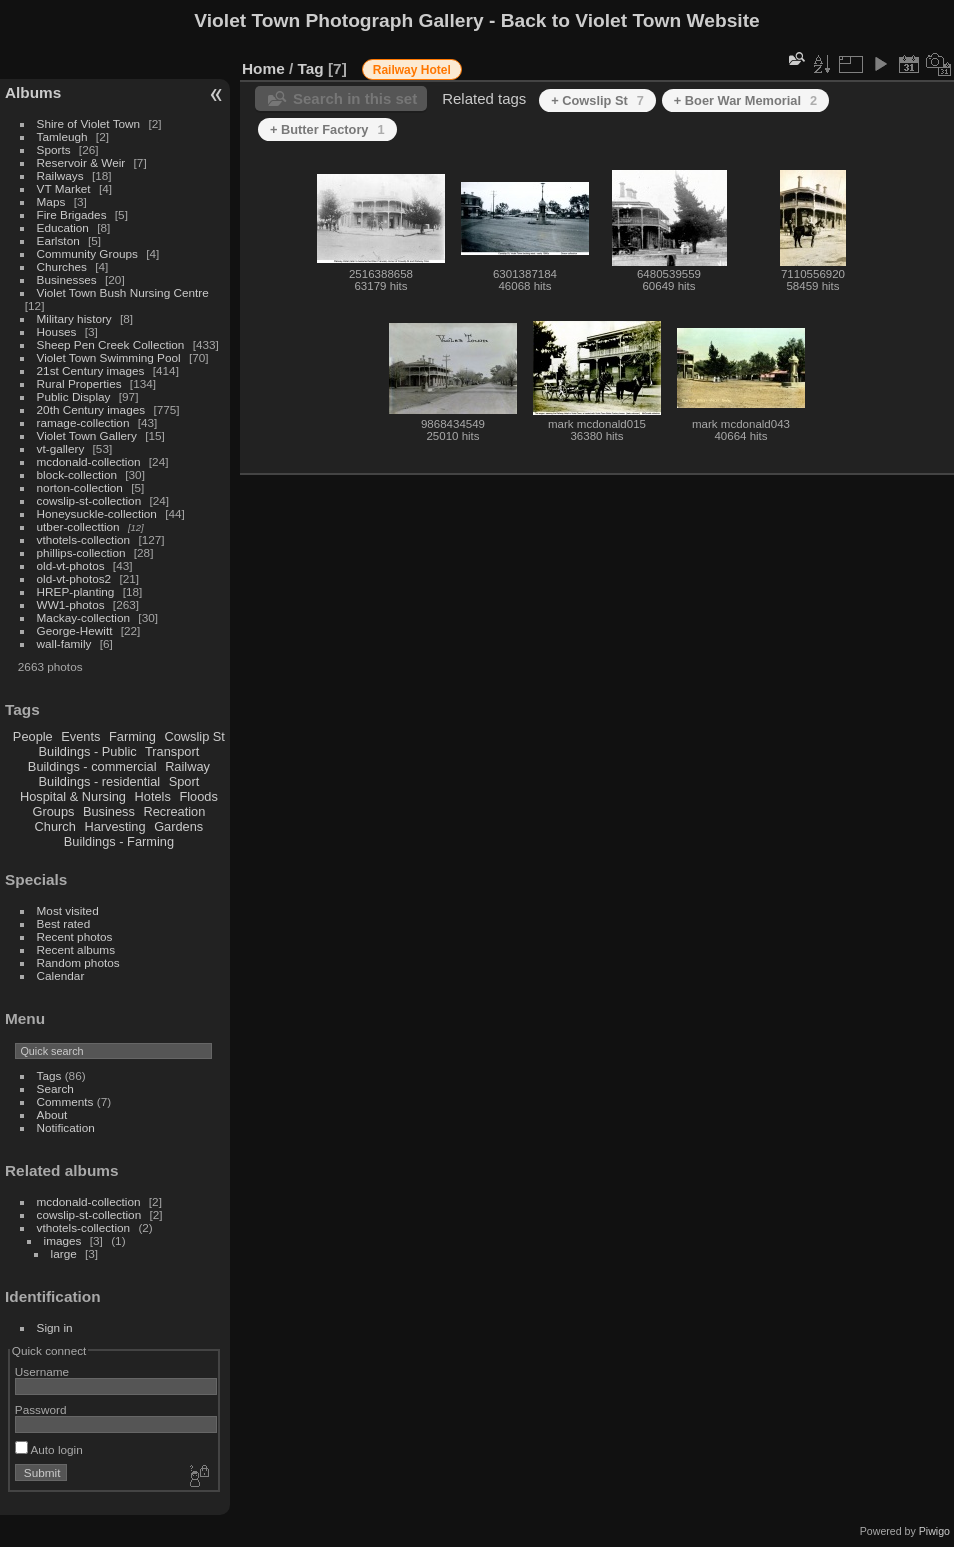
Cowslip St (194, 736)
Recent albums (76, 949)
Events (80, 736)
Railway (187, 766)
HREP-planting (76, 591)
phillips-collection (81, 552)
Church (55, 826)
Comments (65, 1101)
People (33, 736)
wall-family (64, 643)
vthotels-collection (84, 539)
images (63, 1240)
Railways (60, 175)
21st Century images (91, 370)
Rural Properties (79, 383)
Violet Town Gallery (87, 435)
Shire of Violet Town (89, 123)
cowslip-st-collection (89, 500)
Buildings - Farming (119, 841)
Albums (33, 92)
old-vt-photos (71, 565)
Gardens (178, 826)
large (64, 1253)
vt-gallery (61, 448)
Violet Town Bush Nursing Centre (123, 292)
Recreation (174, 811)
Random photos (78, 962)
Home (263, 68)
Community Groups (87, 253)
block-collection (77, 474)
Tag (311, 68)
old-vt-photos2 (74, 578)
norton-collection (80, 487)
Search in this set (355, 98)
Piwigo (934, 1531)
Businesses (67, 279)
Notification (66, 1127)
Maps (51, 201)
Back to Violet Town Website (630, 20)
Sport (184, 781)
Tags (49, 1075)
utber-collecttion (78, 526)
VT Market (64, 188)
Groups (53, 811)
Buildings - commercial (92, 766)
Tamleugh (62, 136)
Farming (132, 736)
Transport (172, 751)
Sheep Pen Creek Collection (111, 344)
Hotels (153, 796)
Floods (198, 796)
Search (55, 1088)
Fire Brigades (72, 214)
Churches (62, 266)
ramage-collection (83, 422)
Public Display (74, 396)
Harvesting (114, 826)
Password (41, 1409)
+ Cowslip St (597, 100)
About (52, 1114)
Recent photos (75, 936)
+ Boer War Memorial (745, 100)
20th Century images (91, 409)
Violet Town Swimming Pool (109, 357)
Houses (57, 331)
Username (42, 1371)
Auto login (49, 1449)
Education (63, 227)
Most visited (68, 910)
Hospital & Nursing (73, 796)
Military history (74, 318)
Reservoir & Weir (81, 162)
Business (109, 811)
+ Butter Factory (327, 129)
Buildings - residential (100, 781)
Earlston (58, 240)
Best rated (64, 923)
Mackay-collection (84, 617)
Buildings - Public (88, 751)
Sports (54, 149)
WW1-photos (71, 604)
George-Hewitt (75, 630)
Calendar (61, 975)
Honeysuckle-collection (97, 513)
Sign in (55, 1327)
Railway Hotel (412, 70)
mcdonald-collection (89, 461)
